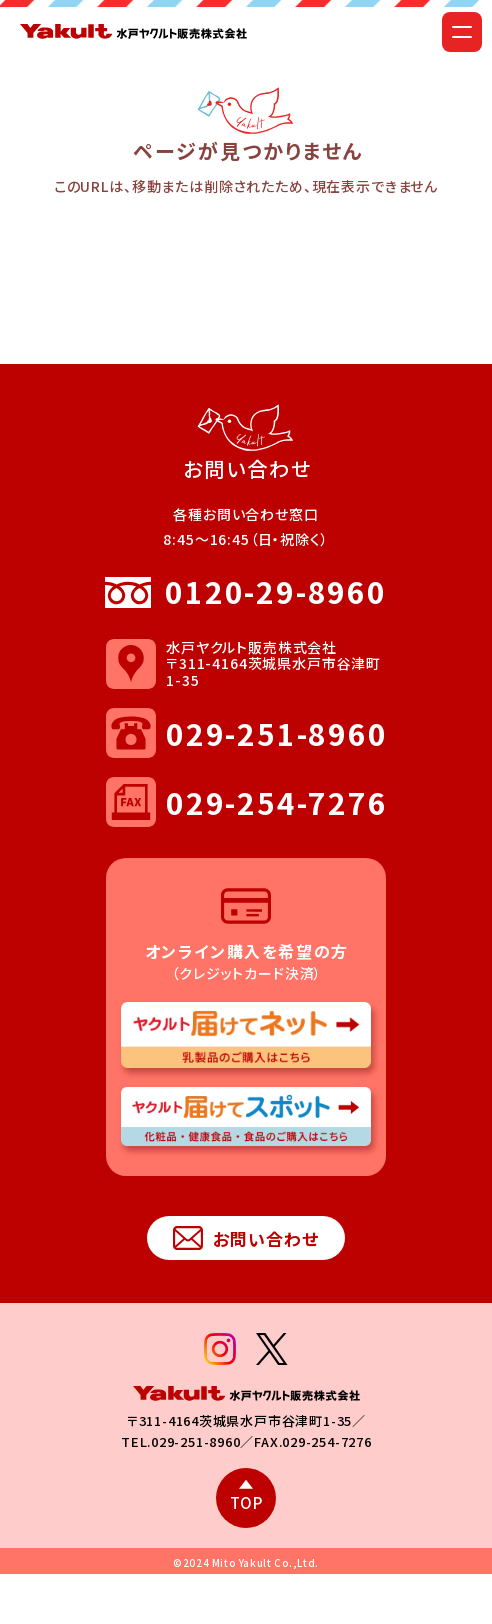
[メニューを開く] (462, 32)
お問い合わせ (246, 1238)
